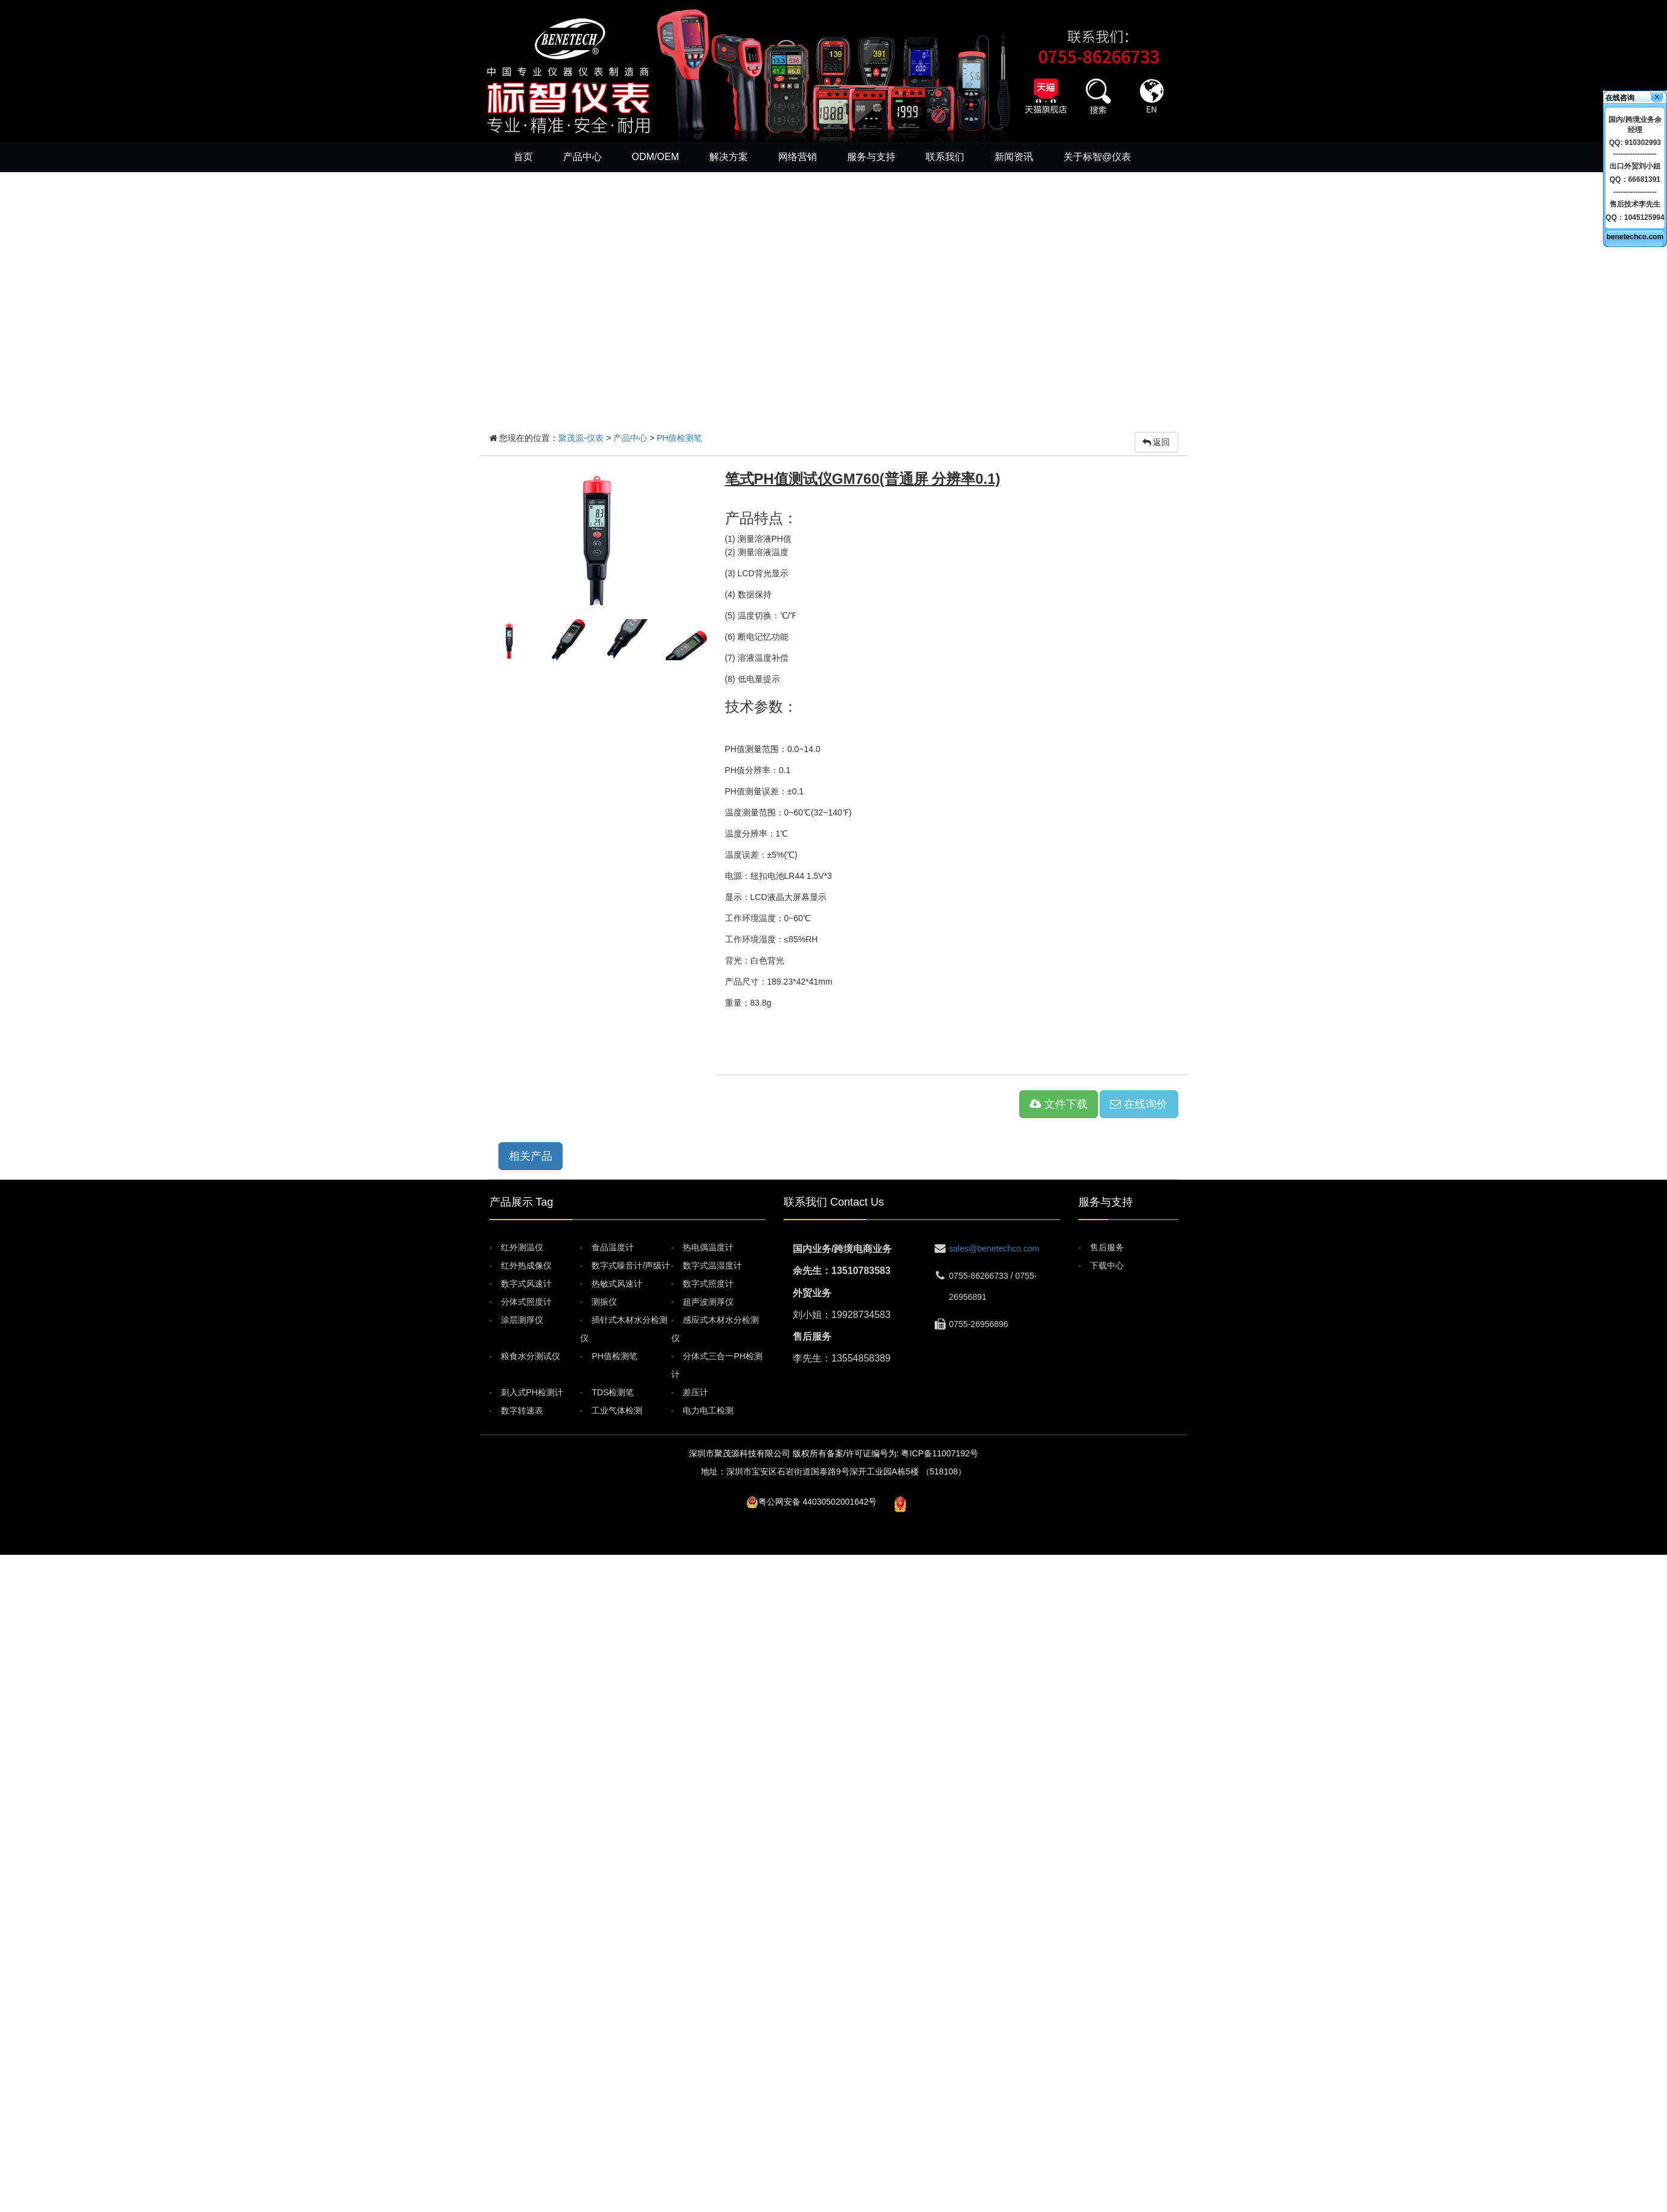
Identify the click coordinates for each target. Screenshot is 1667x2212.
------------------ (1635, 154)
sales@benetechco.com (994, 1248)
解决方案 (728, 157)
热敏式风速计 (617, 1283)
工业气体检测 (617, 1410)
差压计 (695, 1392)
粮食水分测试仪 (530, 1356)
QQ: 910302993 (1635, 142)
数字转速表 (522, 1410)
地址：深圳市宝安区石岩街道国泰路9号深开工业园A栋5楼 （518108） (834, 1471)
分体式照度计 (526, 1302)
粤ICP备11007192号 (939, 1453)
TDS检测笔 (613, 1392)
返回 (1156, 442)
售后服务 (1107, 1247)
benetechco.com (1635, 237)
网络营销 (797, 157)
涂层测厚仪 (522, 1320)
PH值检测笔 (679, 438)
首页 (523, 157)
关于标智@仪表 (1097, 157)
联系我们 (945, 157)
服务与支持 (871, 157)
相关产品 (530, 1156)
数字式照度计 (708, 1283)
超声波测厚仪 (708, 1302)
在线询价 (1138, 1104)
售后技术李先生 (1635, 204)
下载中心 (1107, 1265)
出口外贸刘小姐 (1635, 166)
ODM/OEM (655, 157)
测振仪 (604, 1302)
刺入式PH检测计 (532, 1392)
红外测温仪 (522, 1247)
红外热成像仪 (526, 1265)
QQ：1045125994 (1634, 217)
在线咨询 (1619, 98)
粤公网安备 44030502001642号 (817, 1501)
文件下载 (1059, 1104)
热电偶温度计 (708, 1247)
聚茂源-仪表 (581, 438)
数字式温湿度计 (712, 1265)
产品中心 (582, 157)
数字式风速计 (526, 1283)
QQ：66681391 (1635, 179)
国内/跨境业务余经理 (1634, 124)
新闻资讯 (1014, 157)
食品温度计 (613, 1247)
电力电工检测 (708, 1410)
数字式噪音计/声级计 (631, 1265)
